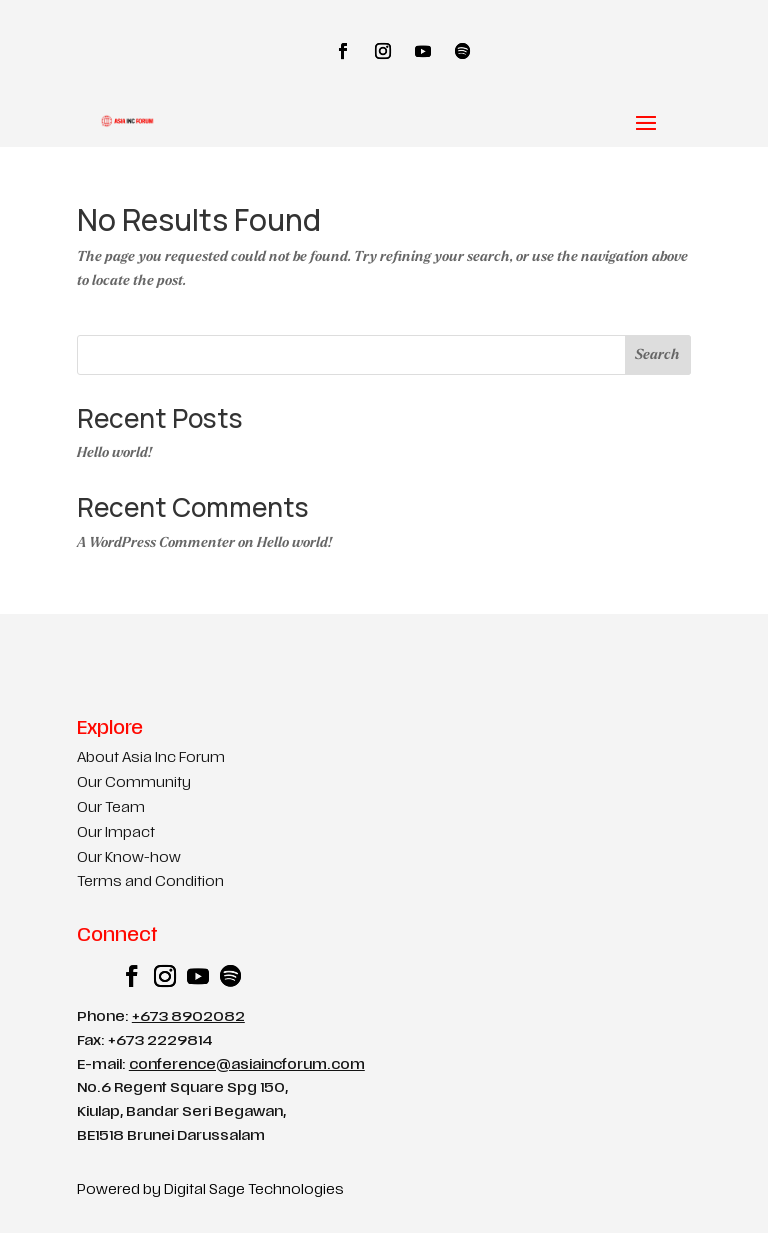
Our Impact (116, 833)
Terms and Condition (150, 882)
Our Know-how (129, 858)
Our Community (134, 783)
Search (657, 354)
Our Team (111, 808)
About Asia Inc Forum (151, 758)
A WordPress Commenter (156, 542)
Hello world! (114, 452)
